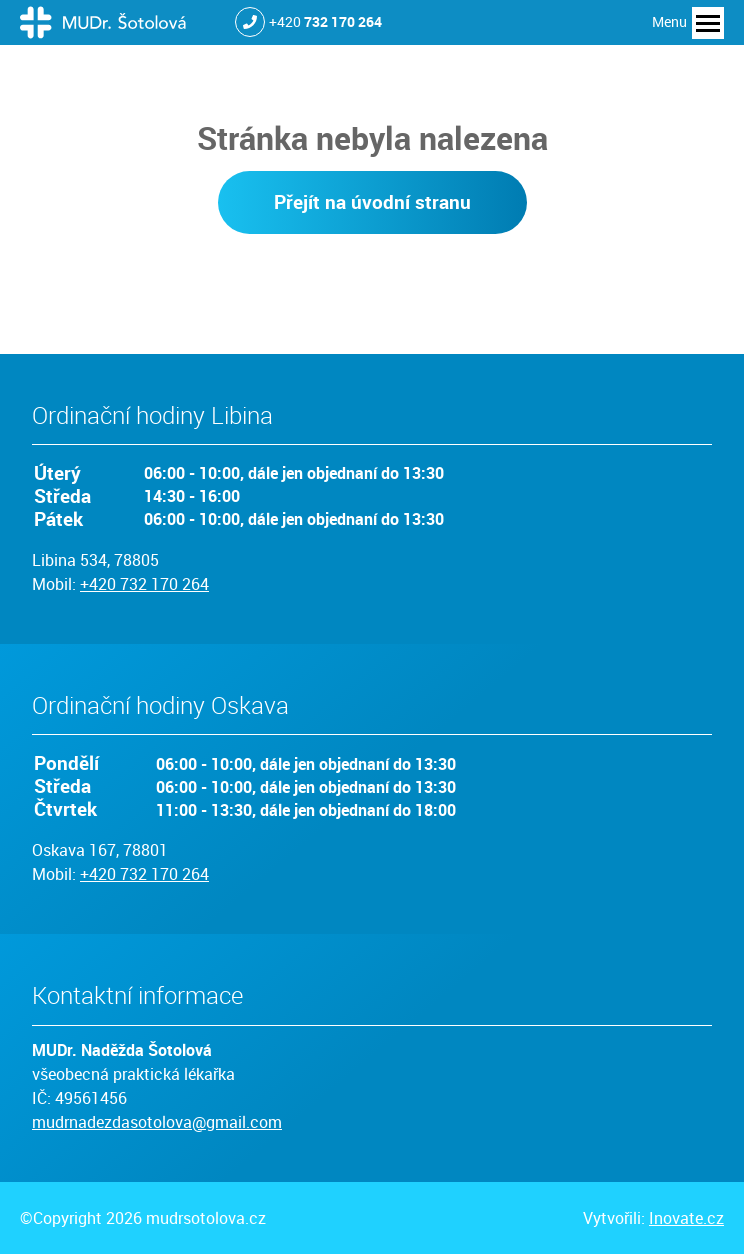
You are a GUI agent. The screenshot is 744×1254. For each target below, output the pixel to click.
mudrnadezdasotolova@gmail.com (157, 1122)
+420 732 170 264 (144, 584)
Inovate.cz (686, 1218)
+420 (325, 21)
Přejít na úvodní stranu (372, 202)
